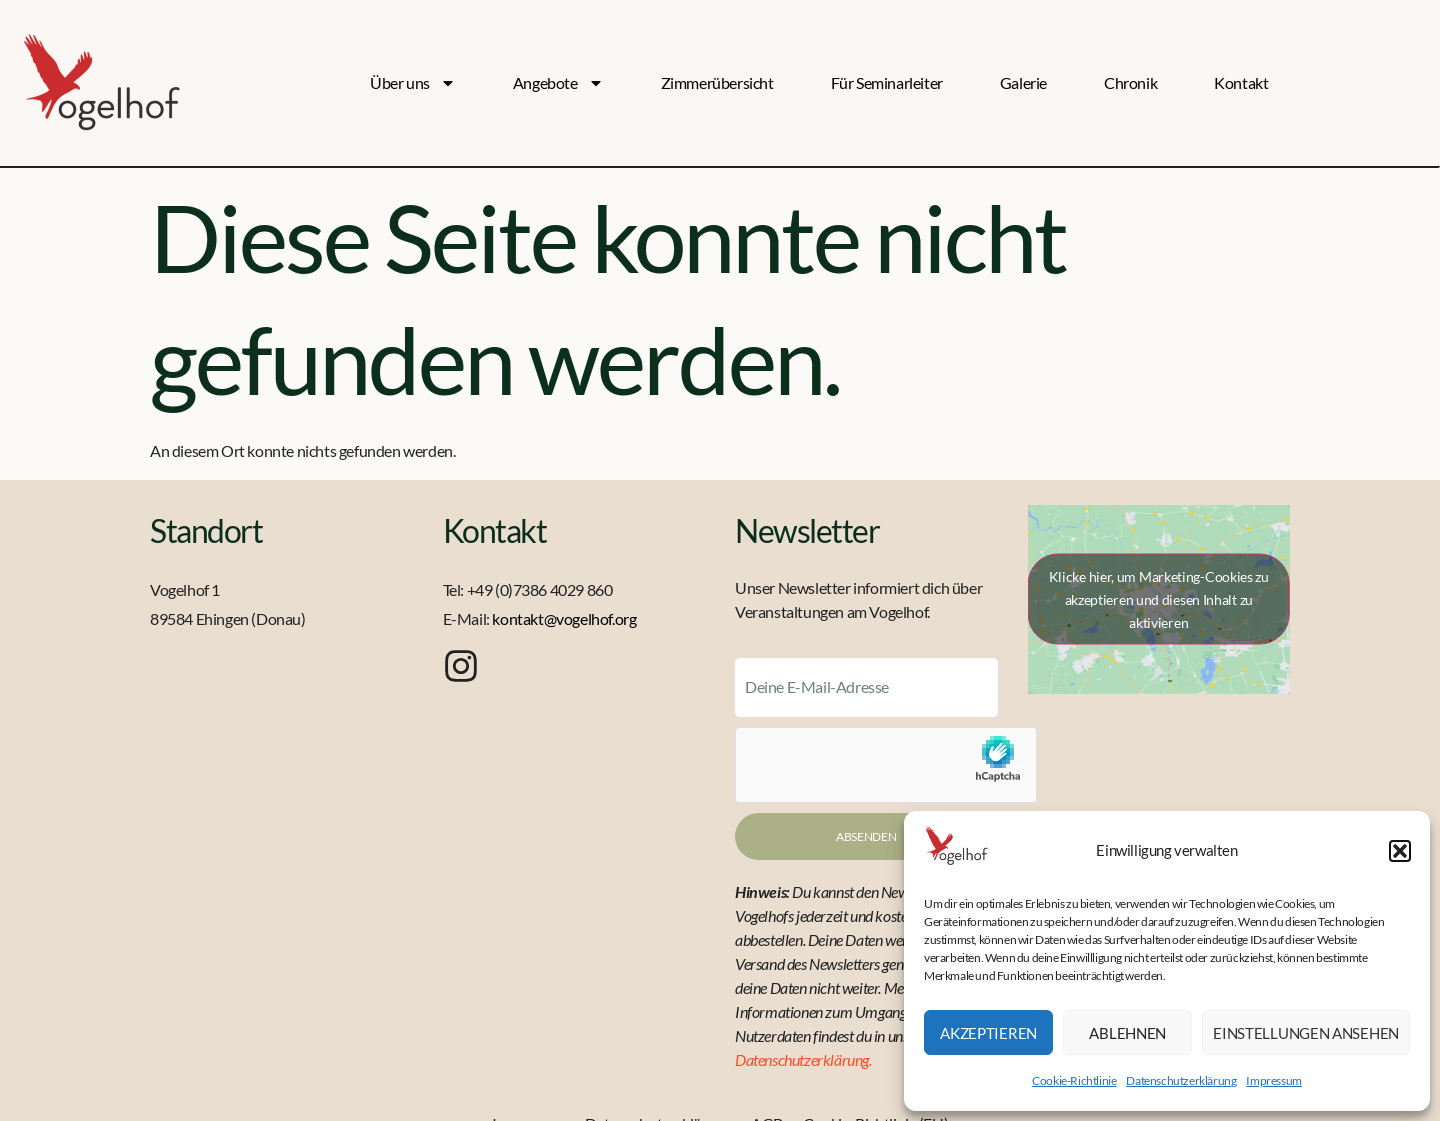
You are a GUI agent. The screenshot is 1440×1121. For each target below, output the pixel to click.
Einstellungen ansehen (1306, 1033)
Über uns (413, 83)
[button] (1400, 851)
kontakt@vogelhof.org (564, 618)
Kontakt (1241, 82)
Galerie (1023, 82)
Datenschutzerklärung (1181, 1080)
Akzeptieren (988, 1033)
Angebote (558, 83)
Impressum (1273, 1080)
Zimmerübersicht (717, 82)
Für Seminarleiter (887, 82)
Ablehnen (1127, 1033)
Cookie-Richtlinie (1074, 1080)
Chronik (1130, 82)
